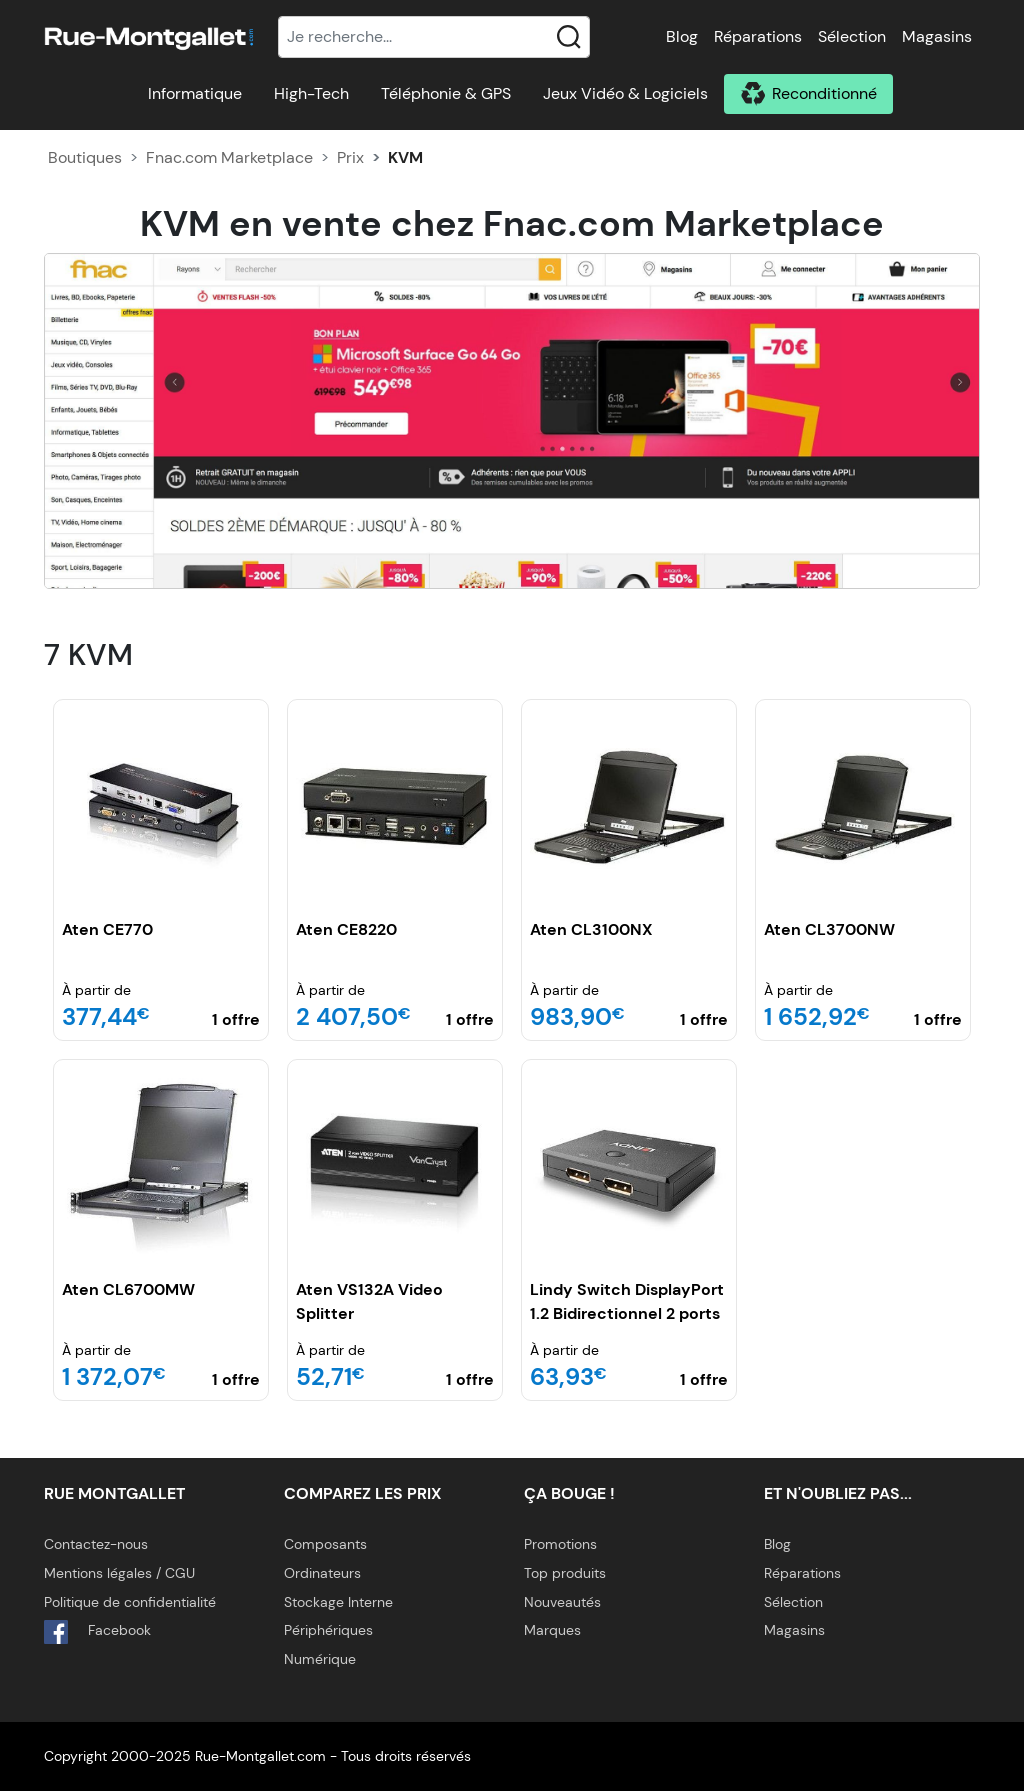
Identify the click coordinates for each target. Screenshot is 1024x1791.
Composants (325, 1544)
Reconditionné (824, 93)
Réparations (758, 36)
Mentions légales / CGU (119, 1573)
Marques (552, 1630)
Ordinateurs (322, 1573)
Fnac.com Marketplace (229, 157)
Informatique (195, 93)
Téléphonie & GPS (446, 93)
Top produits (565, 1573)
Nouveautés (562, 1602)
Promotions (560, 1544)
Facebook (97, 1632)
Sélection (852, 36)
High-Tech (311, 93)
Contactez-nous (96, 1544)
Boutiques (85, 157)
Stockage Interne (338, 1602)
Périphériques (328, 1630)
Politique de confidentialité (130, 1602)
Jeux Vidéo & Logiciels (625, 93)
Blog (682, 36)
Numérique (320, 1659)
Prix (350, 157)
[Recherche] (434, 37)
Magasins (937, 36)
